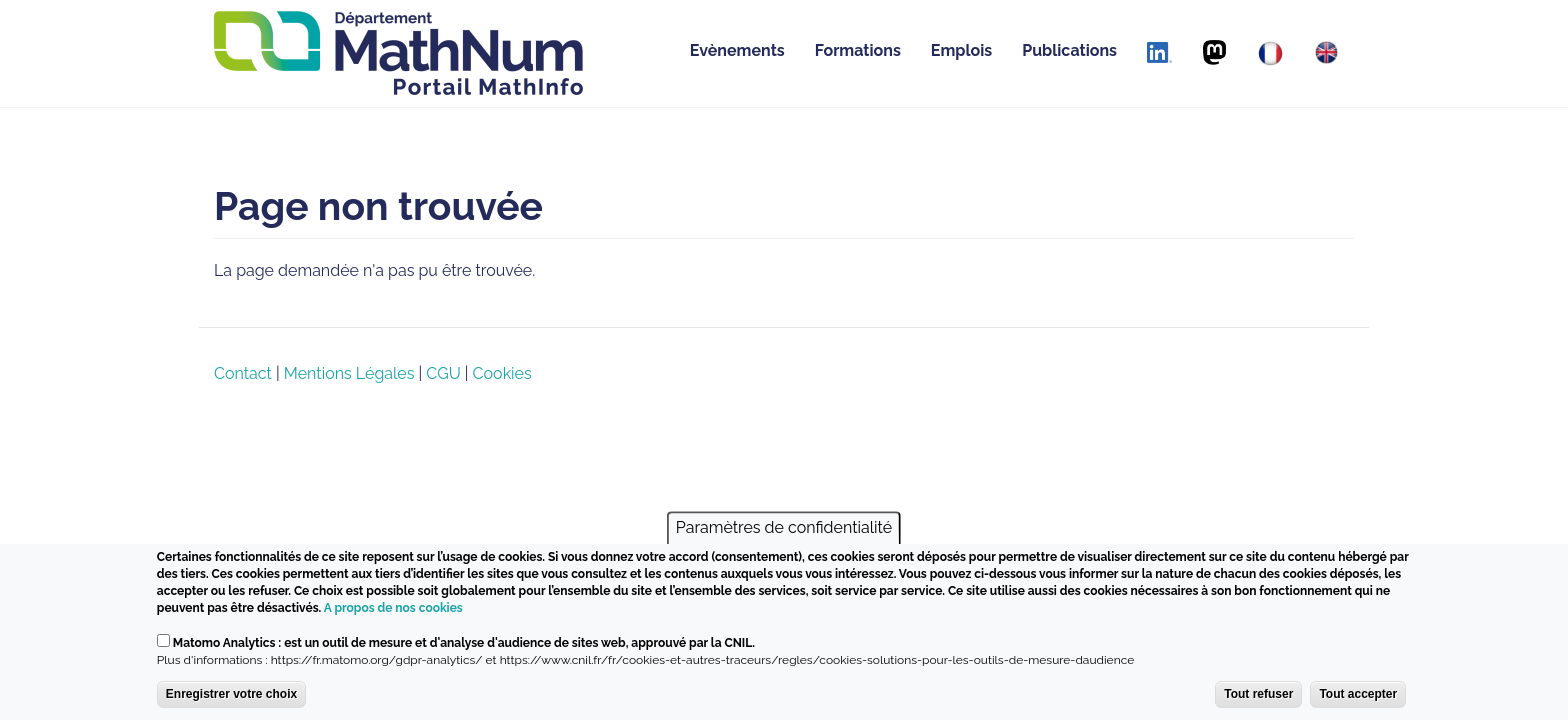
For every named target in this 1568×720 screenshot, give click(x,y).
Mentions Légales (349, 373)
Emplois (961, 50)
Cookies (502, 373)
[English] (1326, 52)
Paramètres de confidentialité (784, 532)
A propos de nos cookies (393, 613)
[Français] (1270, 53)
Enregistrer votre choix (231, 698)
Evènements (737, 50)
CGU (443, 373)
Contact (243, 373)
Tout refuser (1258, 698)
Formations (858, 50)
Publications (1069, 50)
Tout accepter (1358, 698)
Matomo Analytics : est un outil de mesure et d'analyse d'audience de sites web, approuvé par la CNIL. (464, 647)
